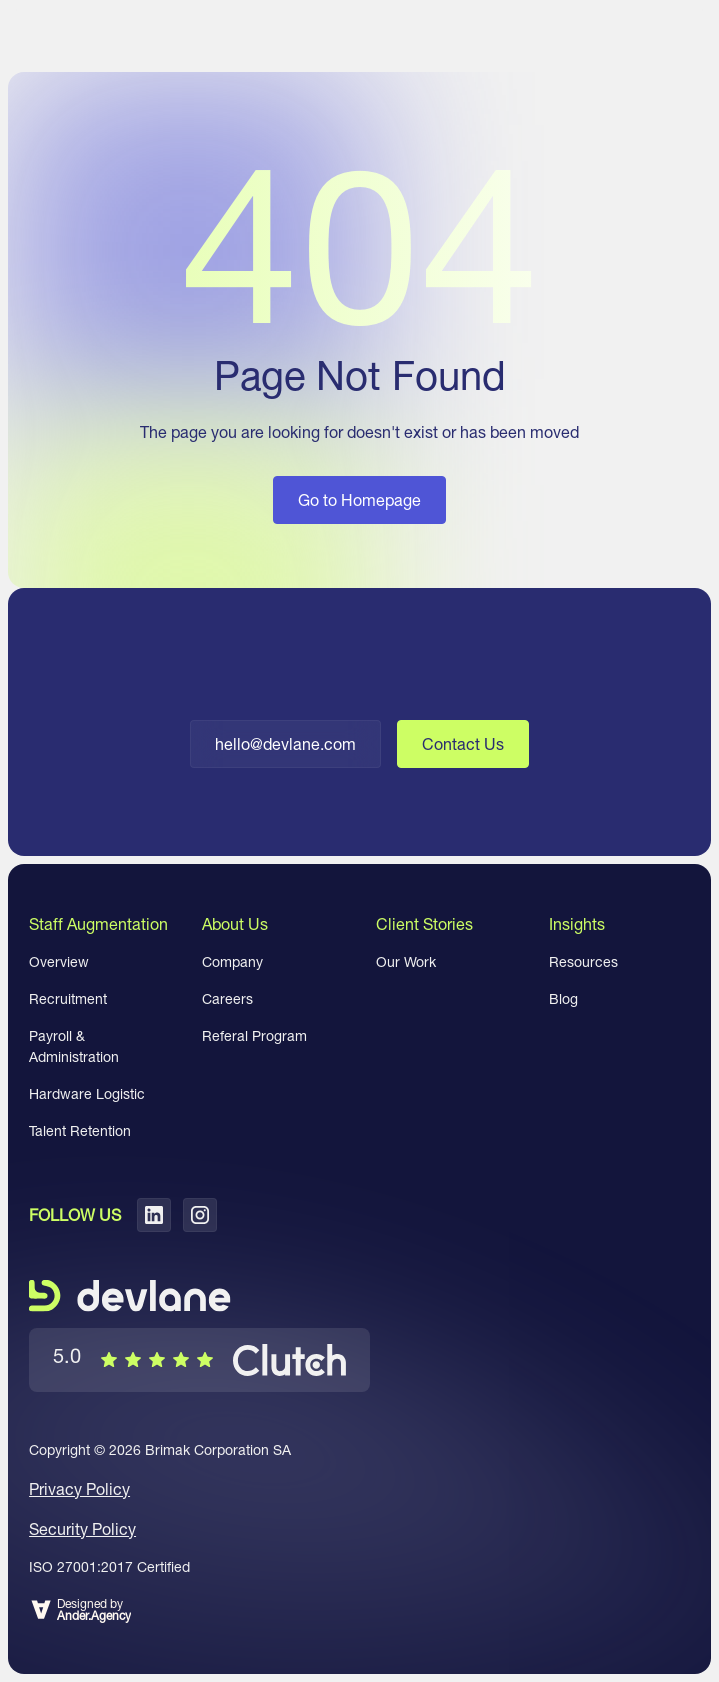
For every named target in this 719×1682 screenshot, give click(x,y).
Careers (227, 999)
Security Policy (82, 1529)
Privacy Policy (79, 1489)
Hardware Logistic (87, 1094)
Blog (563, 999)
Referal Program (254, 1036)
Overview (59, 962)
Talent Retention (80, 1131)
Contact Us (463, 744)
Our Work (406, 962)
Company (232, 962)
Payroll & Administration (74, 1046)
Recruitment (68, 999)
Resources (583, 962)
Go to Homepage (359, 500)
